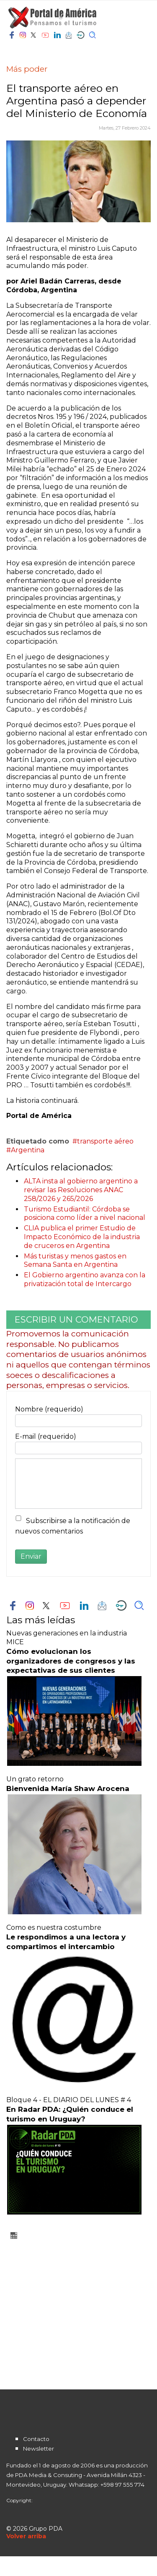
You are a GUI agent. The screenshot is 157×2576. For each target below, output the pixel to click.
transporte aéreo (105, 1141)
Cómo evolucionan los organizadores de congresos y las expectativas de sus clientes (70, 1661)
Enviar (31, 1556)
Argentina (27, 1150)
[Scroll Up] (26, 2536)
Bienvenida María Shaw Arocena (67, 1788)
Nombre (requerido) (49, 1409)
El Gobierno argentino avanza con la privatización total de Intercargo (84, 1279)
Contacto (36, 2439)
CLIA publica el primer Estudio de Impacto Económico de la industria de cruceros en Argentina (82, 1237)
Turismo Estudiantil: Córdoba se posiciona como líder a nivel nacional (84, 1213)
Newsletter (38, 2448)
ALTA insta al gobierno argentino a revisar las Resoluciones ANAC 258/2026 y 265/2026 (81, 1190)
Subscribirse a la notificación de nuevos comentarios (72, 1526)
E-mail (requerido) (45, 1436)
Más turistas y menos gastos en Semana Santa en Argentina (75, 1260)
